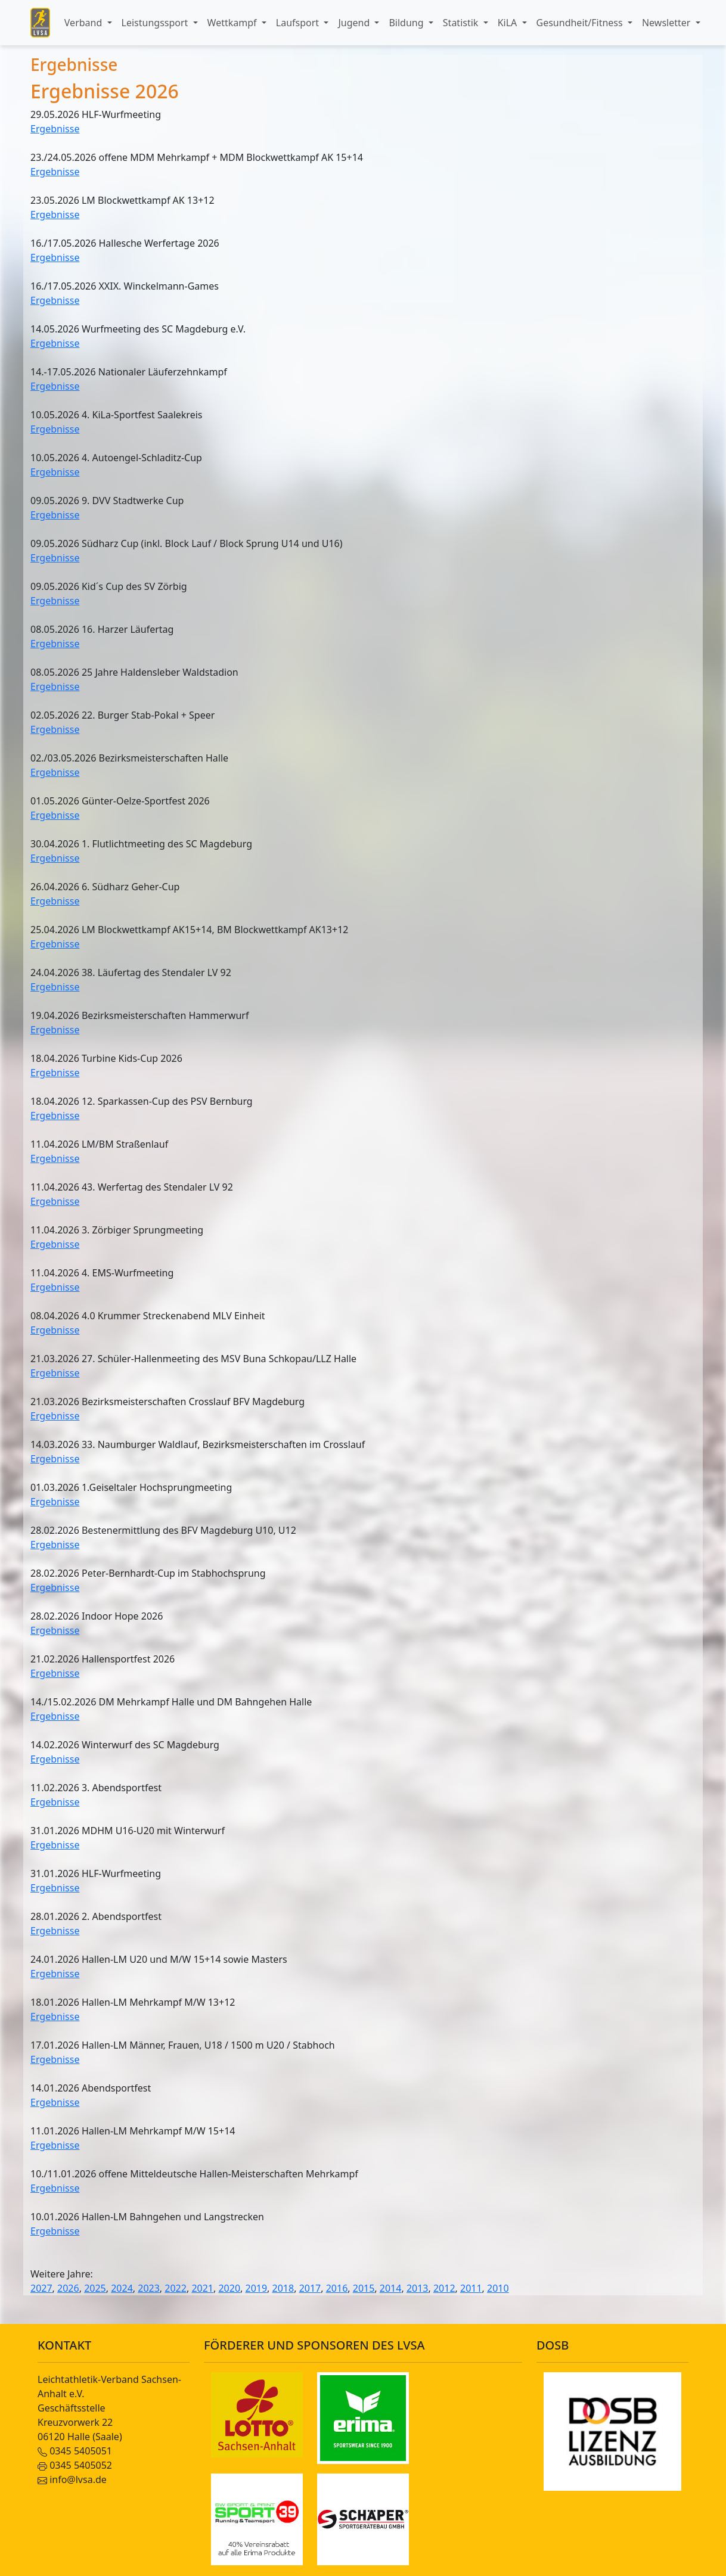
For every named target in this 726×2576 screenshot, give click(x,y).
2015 (364, 2288)
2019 (257, 2288)
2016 (337, 2288)
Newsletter (667, 22)
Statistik (462, 22)
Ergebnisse (54, 128)
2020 (229, 2288)
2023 (149, 2288)
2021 (202, 2288)
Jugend (355, 22)
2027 (41, 2288)
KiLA (509, 22)
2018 (283, 2288)
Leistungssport (156, 22)
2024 (122, 2288)
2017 (310, 2288)
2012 (444, 2288)
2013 (418, 2288)
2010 (498, 2288)
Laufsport (298, 22)
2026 (68, 2288)
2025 (95, 2288)
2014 (391, 2288)
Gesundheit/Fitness (580, 22)
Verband (84, 22)
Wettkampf (233, 22)
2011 (471, 2288)
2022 (176, 2288)
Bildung (407, 22)
